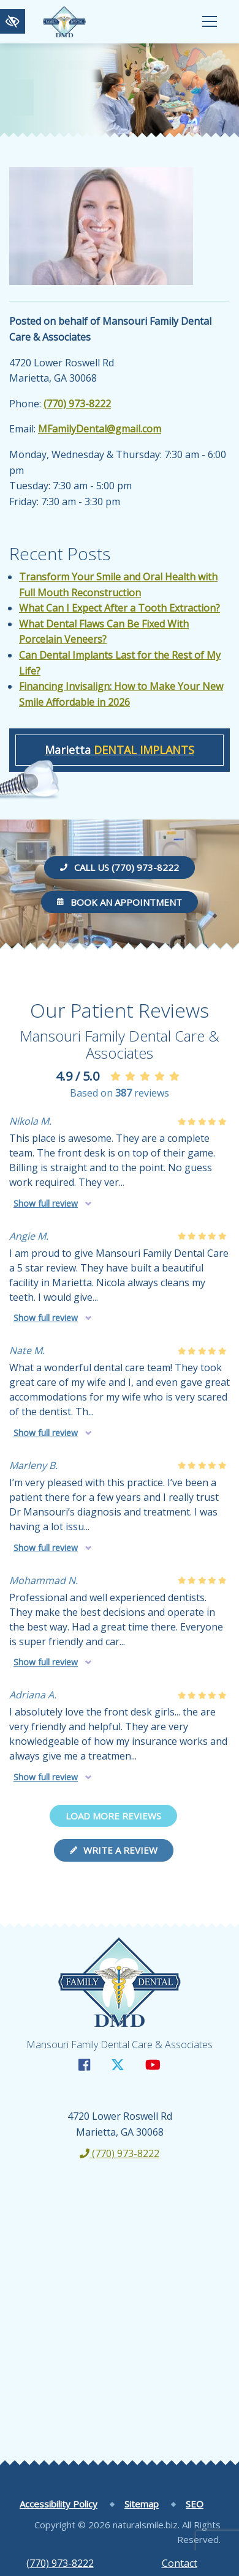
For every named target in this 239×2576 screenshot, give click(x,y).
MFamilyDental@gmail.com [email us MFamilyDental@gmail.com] (99, 428)
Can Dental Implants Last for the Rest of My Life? (120, 663)
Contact (179, 2563)
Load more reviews (113, 1816)
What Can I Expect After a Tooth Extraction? (119, 608)
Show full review (45, 1203)
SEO (194, 2504)
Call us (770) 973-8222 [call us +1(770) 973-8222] (119, 867)
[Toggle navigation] (209, 21)
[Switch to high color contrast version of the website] (12, 21)
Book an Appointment (119, 902)
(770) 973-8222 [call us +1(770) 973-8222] (60, 2563)
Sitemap (141, 2504)
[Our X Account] (117, 2064)
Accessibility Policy (58, 2504)
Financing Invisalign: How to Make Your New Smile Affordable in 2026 (121, 694)
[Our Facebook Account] (84, 2064)
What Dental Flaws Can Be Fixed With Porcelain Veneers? (104, 631)
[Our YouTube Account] (152, 2064)
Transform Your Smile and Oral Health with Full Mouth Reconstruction (118, 584)
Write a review (113, 1850)
